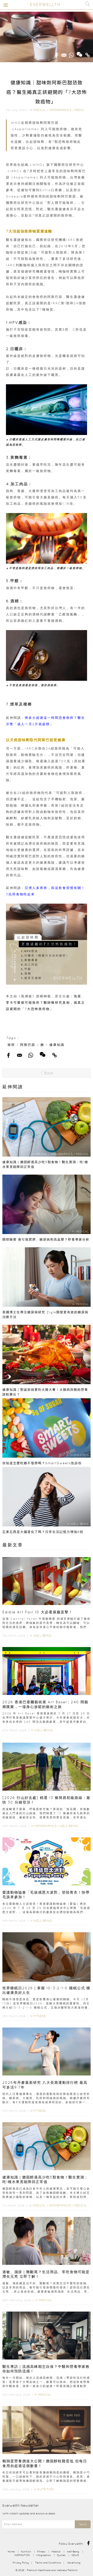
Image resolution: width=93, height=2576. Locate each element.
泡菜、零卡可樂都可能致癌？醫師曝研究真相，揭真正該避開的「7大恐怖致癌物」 (45, 1002)
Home (11, 2551)
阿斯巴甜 (27, 1044)
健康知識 (56, 1044)
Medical (39, 110)
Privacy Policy (21, 2562)
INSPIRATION (22, 2555)
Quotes (61, 2555)
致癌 (11, 1044)
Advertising (74, 2562)
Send (82, 2524)
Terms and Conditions (48, 2562)
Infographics (60, 110)
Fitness (40, 2016)
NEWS (75, 2555)
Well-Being (42, 1635)
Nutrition (45, 2489)
